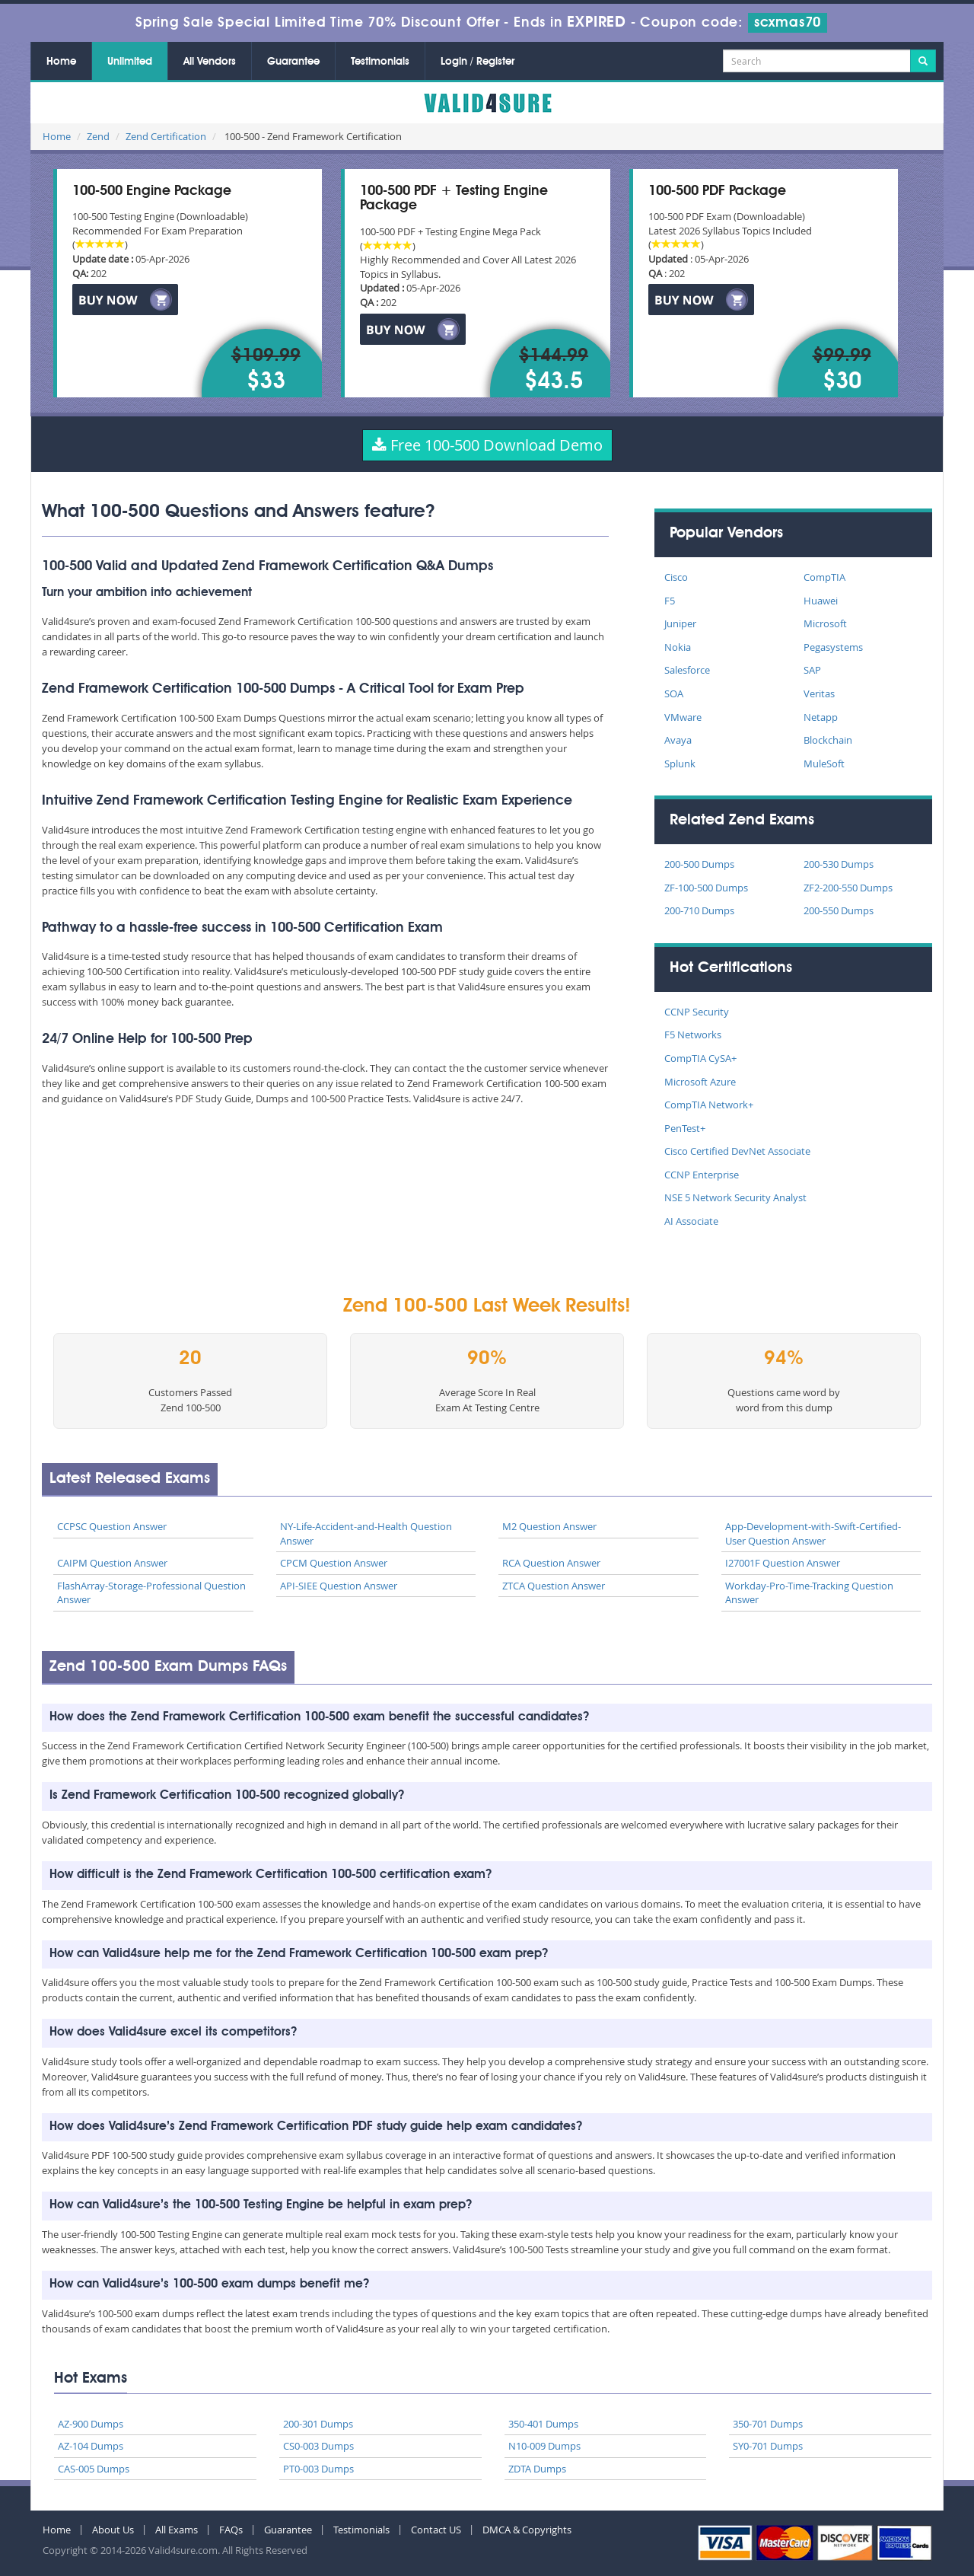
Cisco (676, 577)
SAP (812, 670)
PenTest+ (684, 1128)
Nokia (677, 647)
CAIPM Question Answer (112, 1563)
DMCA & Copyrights (526, 2529)
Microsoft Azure (700, 1082)
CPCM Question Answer (333, 1563)
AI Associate (691, 1221)
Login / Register (477, 61)
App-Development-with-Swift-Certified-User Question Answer (813, 1533)
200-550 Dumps (839, 910)
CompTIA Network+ (708, 1104)
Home (61, 61)
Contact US (436, 2529)
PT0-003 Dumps (318, 2469)
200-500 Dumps (699, 864)
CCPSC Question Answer (112, 1526)
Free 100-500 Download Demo (487, 445)
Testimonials (380, 61)
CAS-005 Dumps (93, 2469)
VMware (683, 717)
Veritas (819, 693)
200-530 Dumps (839, 864)
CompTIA (824, 577)
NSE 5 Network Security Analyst (735, 1197)
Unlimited (129, 61)
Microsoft (825, 623)
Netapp (821, 717)
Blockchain (828, 740)
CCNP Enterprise (701, 1174)
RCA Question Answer (551, 1563)
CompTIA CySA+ (700, 1058)
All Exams (176, 2529)
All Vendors (209, 61)
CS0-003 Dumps (318, 2446)
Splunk (679, 763)
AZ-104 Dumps (90, 2446)
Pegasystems (833, 647)
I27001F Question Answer (782, 1563)
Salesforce (687, 670)
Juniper (680, 623)
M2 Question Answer (549, 1526)
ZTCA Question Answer (553, 1585)
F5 (669, 600)
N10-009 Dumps (544, 2446)
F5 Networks (692, 1034)
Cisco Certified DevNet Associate (737, 1151)
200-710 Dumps (699, 910)
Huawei (821, 600)
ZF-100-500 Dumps (706, 887)
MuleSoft (824, 763)
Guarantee (293, 61)
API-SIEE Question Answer (338, 1585)
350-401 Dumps (543, 2424)
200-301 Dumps (318, 2424)
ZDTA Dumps (537, 2469)
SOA (673, 693)
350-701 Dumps (768, 2424)
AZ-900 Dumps (90, 2424)
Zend (98, 136)
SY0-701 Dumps (768, 2446)
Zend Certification (166, 136)
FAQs (231, 2529)
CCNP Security (696, 1012)
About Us (113, 2529)
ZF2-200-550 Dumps (848, 887)
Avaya (678, 740)
